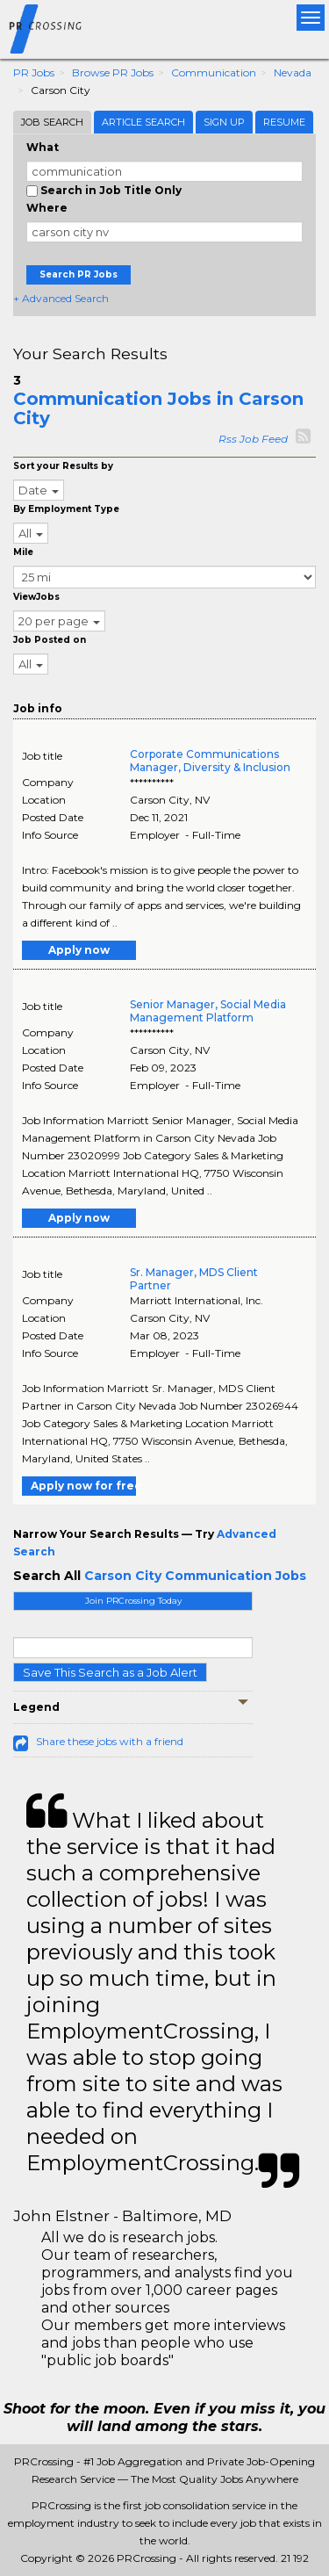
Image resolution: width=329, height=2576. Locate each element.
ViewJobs (36, 597)
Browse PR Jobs (113, 72)
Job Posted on (49, 640)
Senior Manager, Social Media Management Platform (208, 1011)
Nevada (292, 72)
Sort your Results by (63, 466)
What (42, 147)
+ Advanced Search (61, 298)
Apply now (79, 949)
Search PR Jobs (78, 274)
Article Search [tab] (143, 122)
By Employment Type (66, 509)
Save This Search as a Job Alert (110, 1672)
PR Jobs (33, 72)
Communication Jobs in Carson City (158, 408)
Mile (23, 552)
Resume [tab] (284, 122)
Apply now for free (83, 1485)
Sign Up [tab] (224, 122)
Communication (213, 72)
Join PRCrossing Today (133, 1600)
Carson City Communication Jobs (195, 1576)
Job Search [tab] (52, 122)
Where (47, 207)
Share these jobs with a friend (109, 1741)
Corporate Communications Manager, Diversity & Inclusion (210, 760)
